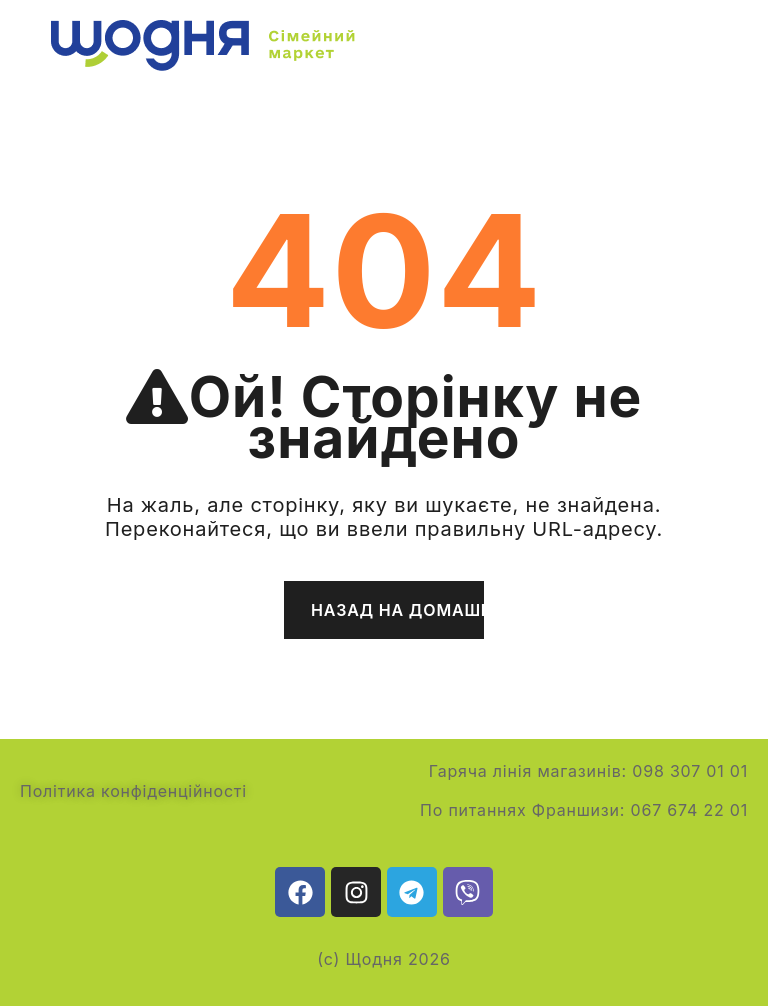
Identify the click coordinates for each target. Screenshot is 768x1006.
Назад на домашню (397, 610)
